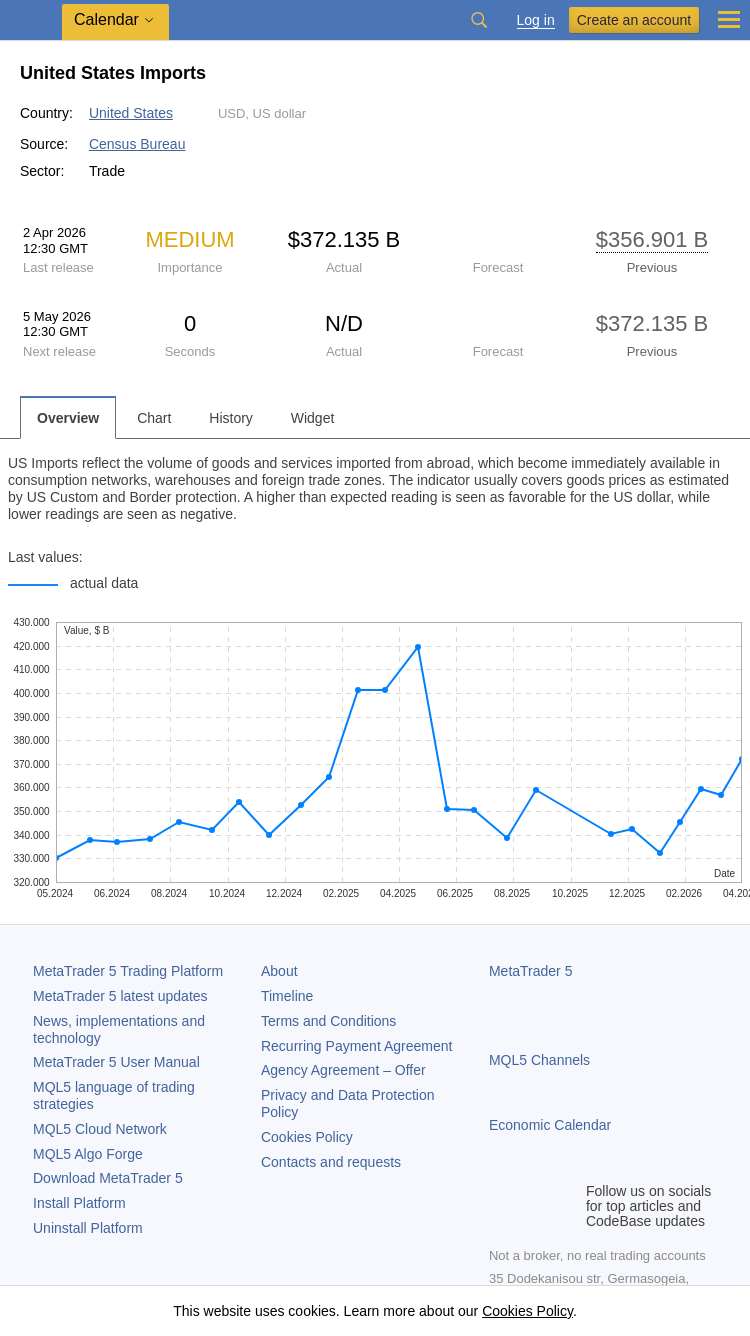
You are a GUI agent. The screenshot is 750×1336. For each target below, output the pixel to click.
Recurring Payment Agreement (356, 1046)
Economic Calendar (550, 1125)
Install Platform (79, 1203)
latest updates (120, 996)
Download (108, 1178)
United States (131, 113)
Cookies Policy (307, 1137)
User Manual (116, 1062)
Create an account (634, 20)
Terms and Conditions (328, 1021)
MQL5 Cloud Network (100, 1129)
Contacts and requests (331, 1162)
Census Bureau (137, 144)
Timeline (287, 996)
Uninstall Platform (88, 1228)
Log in (536, 20)
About (279, 971)
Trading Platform (128, 971)
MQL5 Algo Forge (88, 1154)
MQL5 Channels (539, 1060)
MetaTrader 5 (531, 971)
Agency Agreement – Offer (343, 1070)
